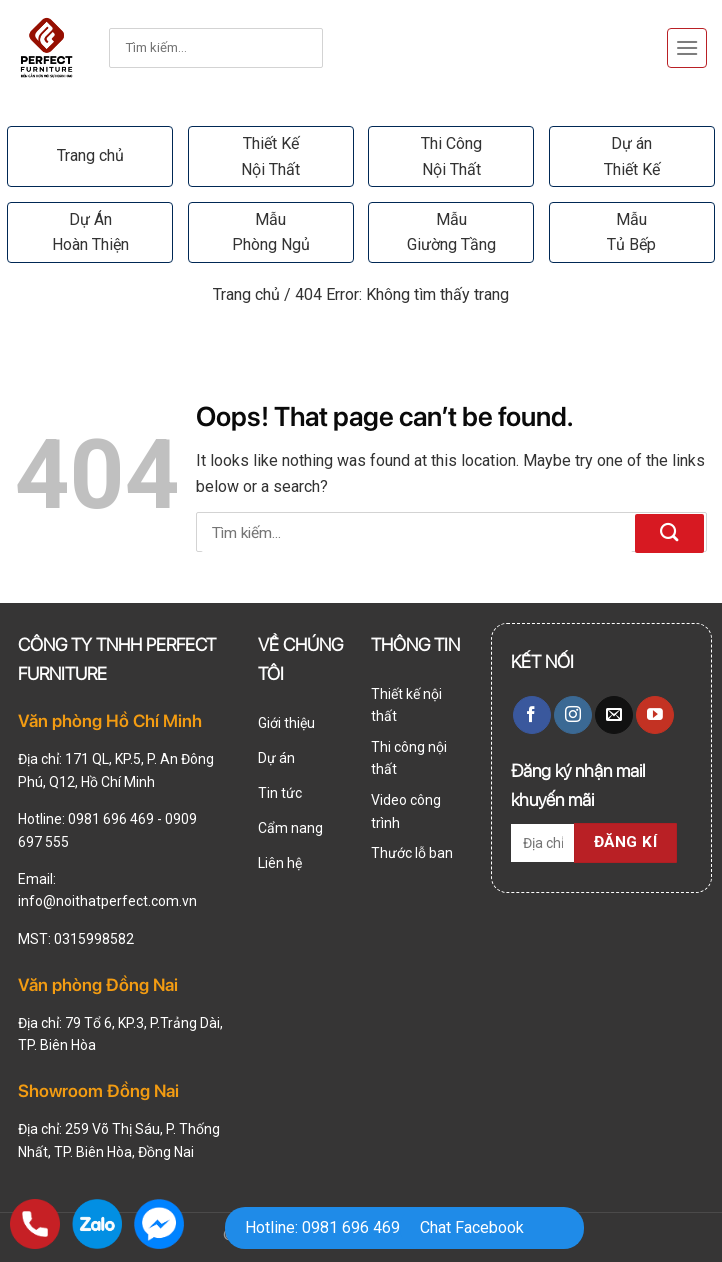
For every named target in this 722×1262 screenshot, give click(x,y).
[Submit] (282, 48)
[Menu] (687, 47)
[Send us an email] (614, 715)
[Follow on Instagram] (573, 715)
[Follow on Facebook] (532, 715)
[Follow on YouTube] (655, 715)
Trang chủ (90, 155)
